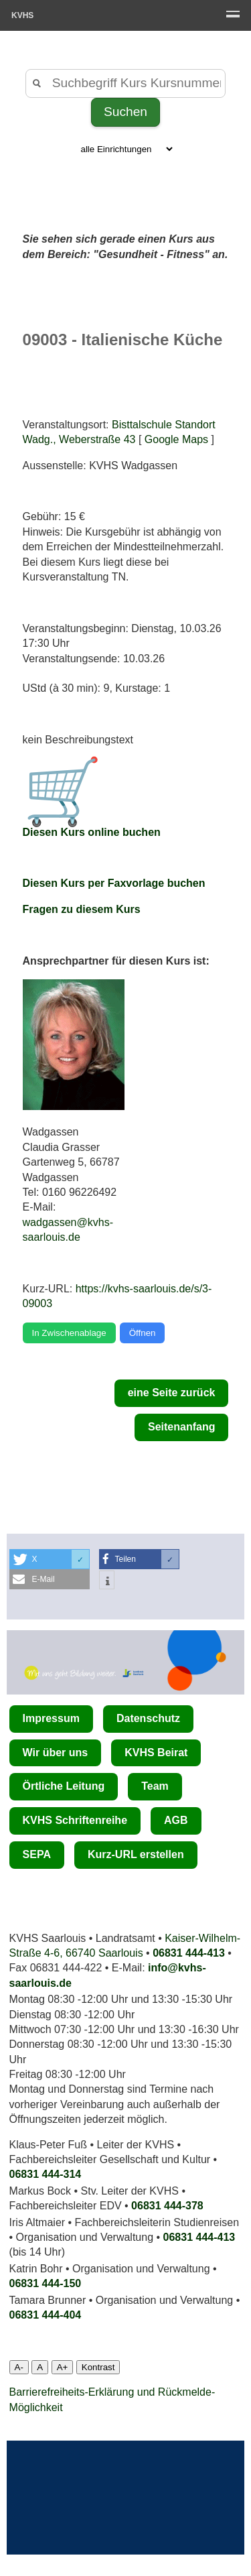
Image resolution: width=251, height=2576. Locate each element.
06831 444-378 (167, 2205)
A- (19, 2367)
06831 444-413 (189, 1953)
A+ (62, 2367)
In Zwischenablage (69, 1333)
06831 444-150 (45, 2283)
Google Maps (176, 439)
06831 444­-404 (45, 2315)
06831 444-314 (45, 2174)
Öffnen (142, 1333)
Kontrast (98, 2367)
